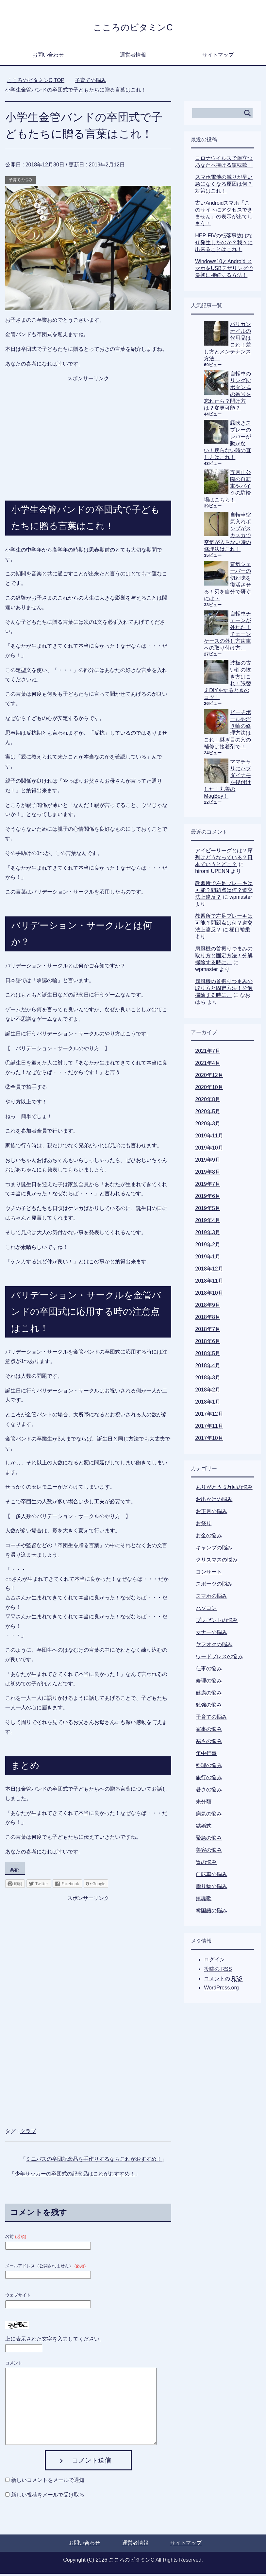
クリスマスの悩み (217, 1562)
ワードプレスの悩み (219, 1659)
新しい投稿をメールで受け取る (47, 2497)
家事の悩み (209, 1731)
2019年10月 (209, 1150)
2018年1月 (207, 1404)
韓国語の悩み (211, 1913)
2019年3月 (207, 1234)
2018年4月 (207, 1368)
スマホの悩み (211, 1598)
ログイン (214, 1962)
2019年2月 (207, 1247)
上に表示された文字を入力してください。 (55, 2341)
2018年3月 (207, 1380)
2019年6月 (207, 1198)
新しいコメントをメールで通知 (47, 2482)
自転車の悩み (211, 1876)
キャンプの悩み (214, 1550)
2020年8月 (207, 1101)
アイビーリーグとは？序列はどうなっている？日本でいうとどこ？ (224, 859)
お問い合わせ (48, 57)
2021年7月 (207, 1053)
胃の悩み (206, 1864)
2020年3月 (207, 1126)
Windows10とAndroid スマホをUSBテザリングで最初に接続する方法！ (224, 270)
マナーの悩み (211, 1634)
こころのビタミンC (133, 27)
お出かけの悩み (214, 1501)
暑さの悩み (209, 1792)
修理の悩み (209, 1683)
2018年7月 (207, 1331)
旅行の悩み (209, 1780)
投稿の (218, 1971)
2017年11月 (209, 1428)
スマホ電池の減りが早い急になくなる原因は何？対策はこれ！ (224, 186)
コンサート (209, 1574)
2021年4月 (207, 1065)
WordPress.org (221, 1990)
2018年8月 (207, 1319)
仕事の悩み (209, 1671)
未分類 (203, 1804)
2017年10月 (209, 1440)
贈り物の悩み (211, 1888)
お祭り (203, 1525)
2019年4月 (207, 1222)
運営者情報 (133, 57)
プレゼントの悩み (217, 1622)
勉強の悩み (209, 1707)
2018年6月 (207, 1343)
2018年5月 (207, 1355)
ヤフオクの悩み (214, 1646)
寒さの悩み (209, 1743)
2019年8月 (207, 1174)
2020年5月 (207, 1114)
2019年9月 (207, 1162)
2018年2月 (207, 1392)
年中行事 (206, 1755)
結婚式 (203, 1828)
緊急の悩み (209, 1840)
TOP (35, 82)
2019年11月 (209, 1138)
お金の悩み (209, 1538)
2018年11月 (209, 1283)
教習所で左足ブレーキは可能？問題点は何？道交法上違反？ (224, 892)
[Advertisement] (88, 427)
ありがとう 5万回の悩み (224, 1489)
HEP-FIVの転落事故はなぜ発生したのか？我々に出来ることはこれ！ (224, 244)
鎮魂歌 (203, 1900)
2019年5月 (207, 1210)
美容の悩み (209, 1852)
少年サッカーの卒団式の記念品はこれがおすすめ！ (75, 2176)
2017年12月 (209, 1416)
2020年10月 (209, 1089)
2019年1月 (207, 1259)
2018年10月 (209, 1295)
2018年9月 (207, 1307)
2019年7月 (207, 1186)
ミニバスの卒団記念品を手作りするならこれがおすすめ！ (94, 2161)
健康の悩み (209, 1695)
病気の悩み (209, 1816)
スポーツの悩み (214, 1586)
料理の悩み (209, 1767)
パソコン (206, 1610)
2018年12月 (209, 1271)
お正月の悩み (211, 1513)
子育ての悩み (20, 182)
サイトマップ (218, 57)
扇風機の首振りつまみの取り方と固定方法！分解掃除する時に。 (224, 957)
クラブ (28, 2133)
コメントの (223, 1981)
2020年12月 (209, 1077)
